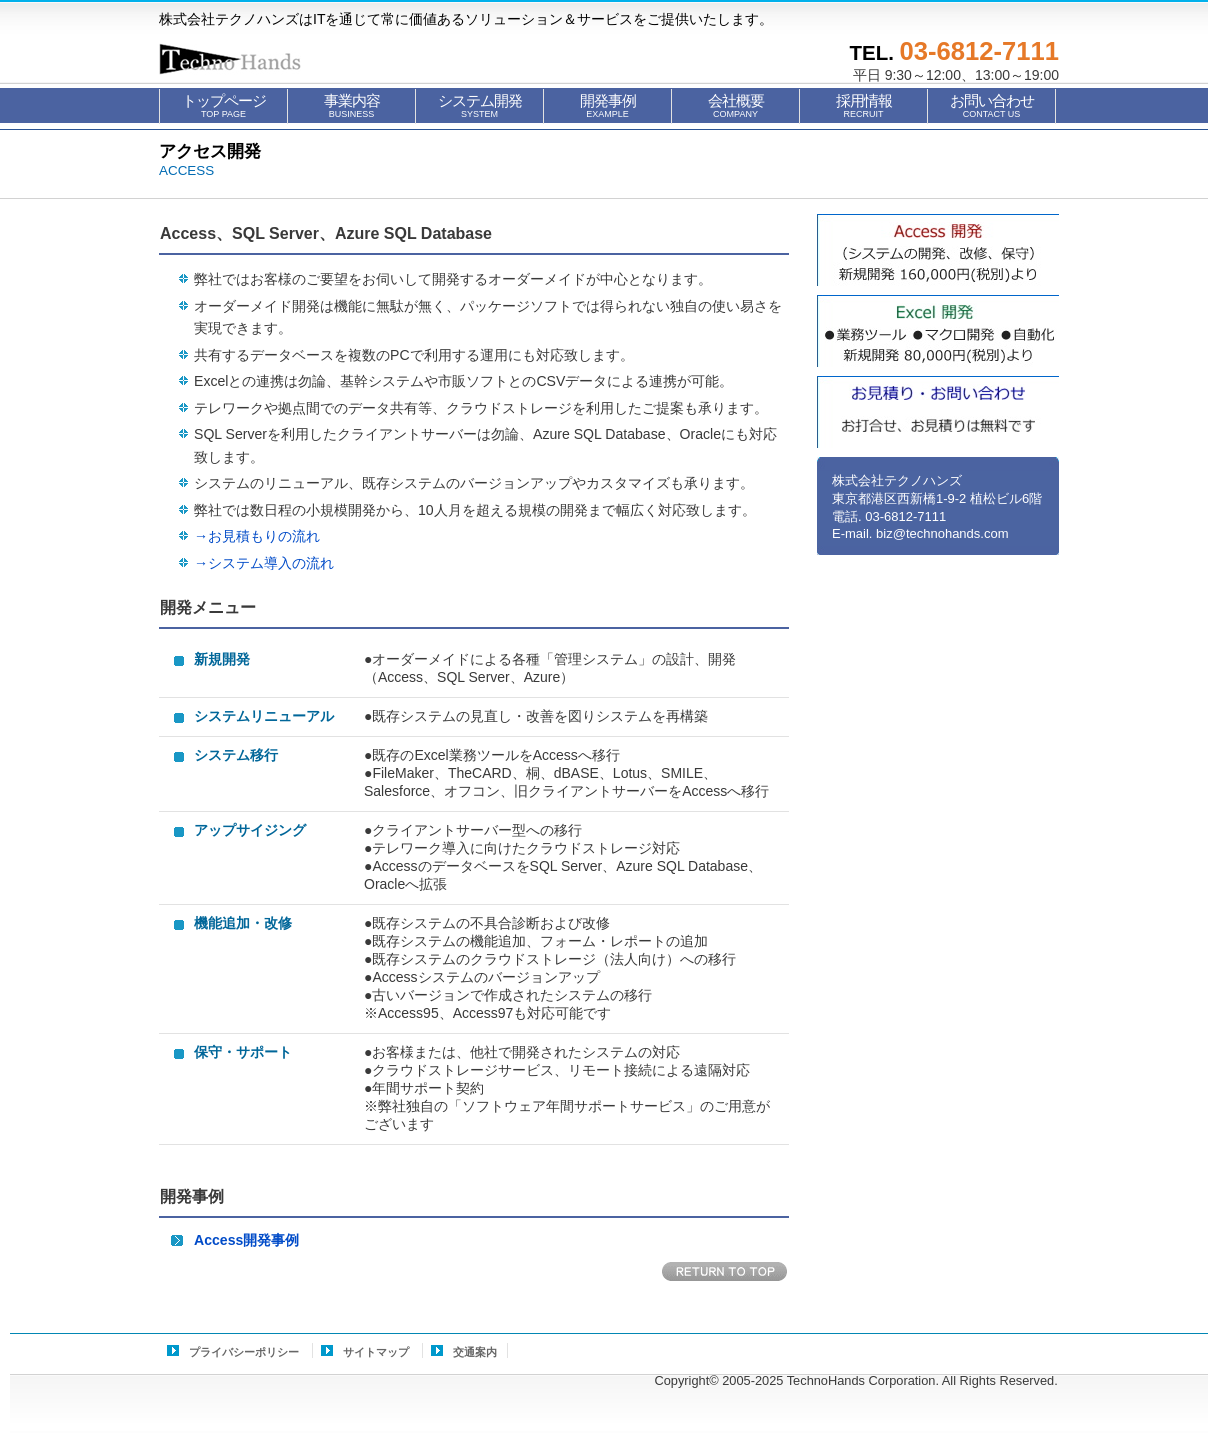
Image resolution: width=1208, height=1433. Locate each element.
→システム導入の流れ (264, 563)
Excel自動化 (938, 331)
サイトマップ (376, 1352)
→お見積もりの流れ (257, 536)
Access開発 (938, 250)
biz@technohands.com (942, 533)
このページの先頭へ (725, 1272)
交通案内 (475, 1352)
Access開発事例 (246, 1240)
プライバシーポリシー (244, 1352)
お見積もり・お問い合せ (938, 412)
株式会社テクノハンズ (259, 59)
